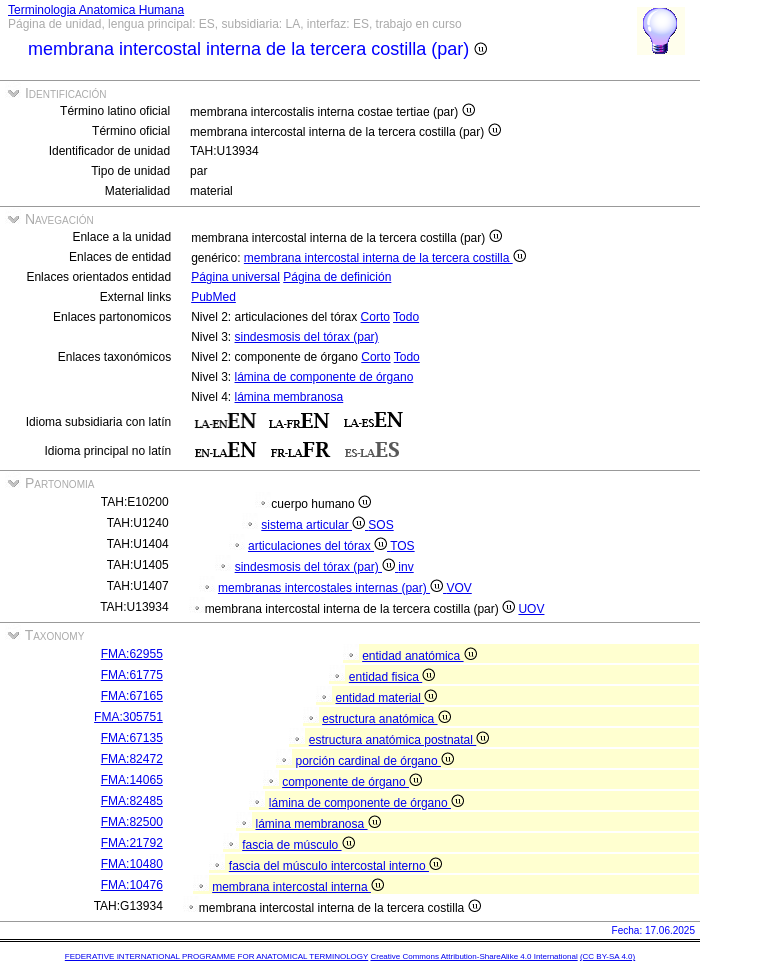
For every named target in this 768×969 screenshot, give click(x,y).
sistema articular (314, 525)
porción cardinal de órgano (375, 761)
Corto (375, 317)
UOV (531, 609)
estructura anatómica (386, 719)
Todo (406, 317)
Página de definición (337, 277)
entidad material (387, 698)
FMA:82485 (132, 801)
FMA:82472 (132, 759)
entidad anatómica (419, 656)
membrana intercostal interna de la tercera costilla (385, 258)
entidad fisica (392, 677)
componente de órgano (352, 782)
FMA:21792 (132, 843)
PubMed (213, 297)
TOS (402, 546)
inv (405, 567)
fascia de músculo (298, 845)
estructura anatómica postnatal (399, 740)
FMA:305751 (128, 717)
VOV (458, 588)
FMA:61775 (132, 675)
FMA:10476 (132, 885)
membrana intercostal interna (298, 887)
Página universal (235, 277)
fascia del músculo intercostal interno (335, 866)
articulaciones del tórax (319, 546)
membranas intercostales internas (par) (332, 588)
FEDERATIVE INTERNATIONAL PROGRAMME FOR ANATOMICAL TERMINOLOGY (216, 956)
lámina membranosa (289, 397)
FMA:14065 (132, 780)
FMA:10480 (132, 864)
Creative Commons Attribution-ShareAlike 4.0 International (473, 956)
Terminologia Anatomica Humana (96, 10)
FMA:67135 (132, 738)
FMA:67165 (132, 696)
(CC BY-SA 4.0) (607, 956)
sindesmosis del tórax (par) (307, 337)
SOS (380, 525)
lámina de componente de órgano (324, 377)
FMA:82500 (132, 822)
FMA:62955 (132, 654)
